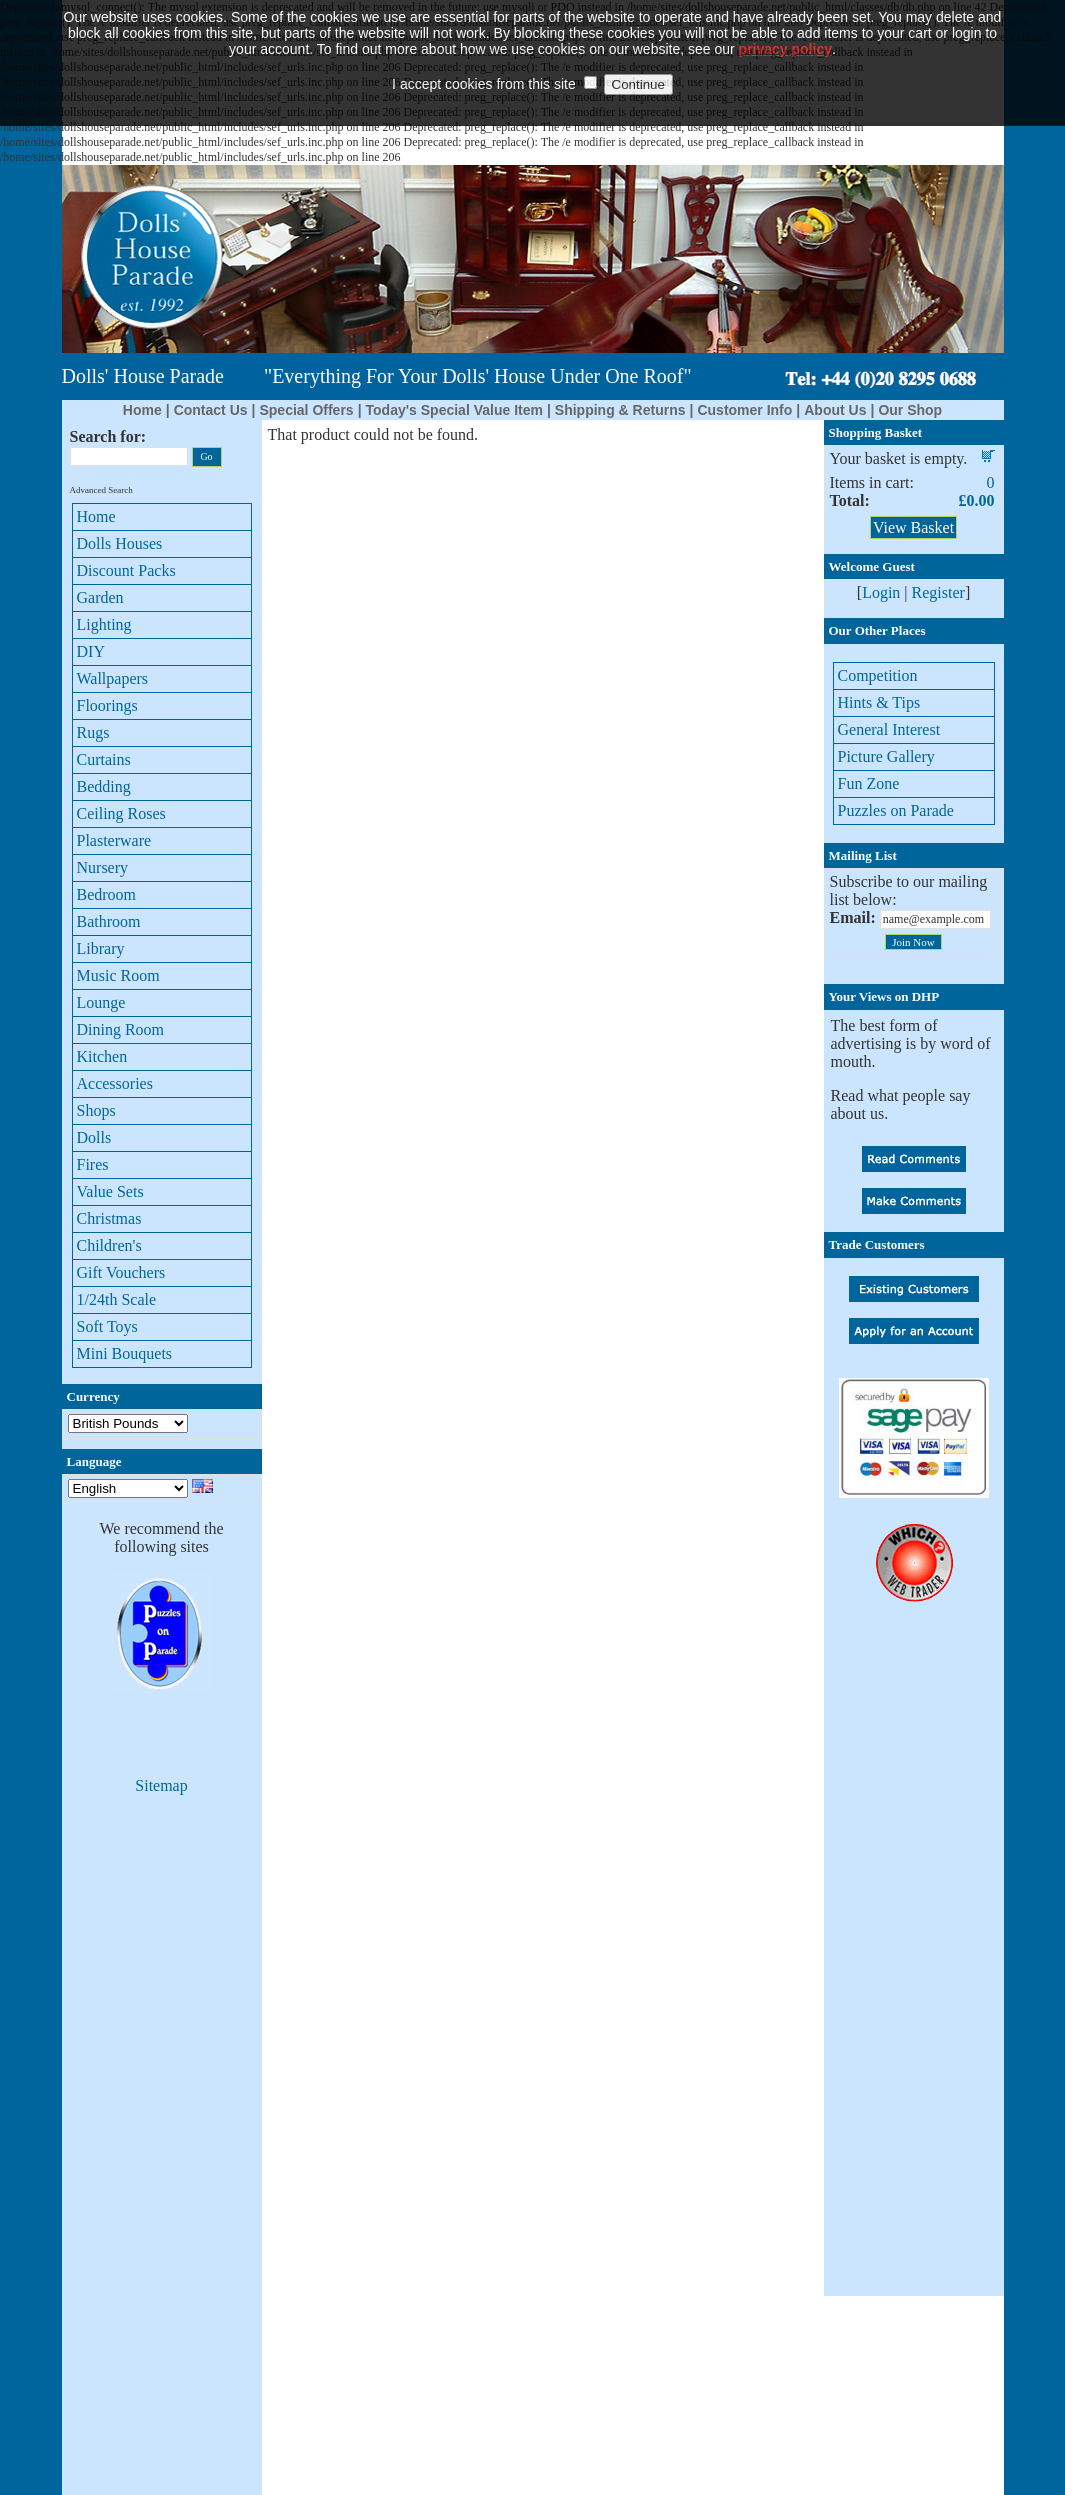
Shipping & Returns (620, 410)
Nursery (103, 867)
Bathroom (109, 921)
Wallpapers (113, 678)
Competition (878, 675)
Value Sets (110, 1191)
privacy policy (785, 21)
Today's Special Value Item (454, 410)
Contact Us (211, 410)
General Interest (889, 729)
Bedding (104, 786)
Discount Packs (126, 570)
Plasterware (114, 840)
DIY (91, 651)
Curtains (104, 759)
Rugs (93, 732)
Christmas (109, 1218)
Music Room (118, 975)
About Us (835, 410)
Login (881, 592)
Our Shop (910, 410)
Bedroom (107, 894)
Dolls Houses (120, 543)
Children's (109, 1245)
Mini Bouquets (125, 1353)
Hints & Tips (879, 702)
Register (938, 592)
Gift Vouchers (121, 1272)
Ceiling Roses (121, 813)
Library (101, 948)
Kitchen (102, 1056)
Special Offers (306, 410)
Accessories (115, 1083)
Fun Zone (869, 783)
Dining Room (121, 1029)
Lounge (101, 1002)
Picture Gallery (886, 756)
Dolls (94, 1137)
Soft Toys (107, 1326)
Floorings (107, 705)
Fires (93, 1164)
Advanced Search (101, 490)
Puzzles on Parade (896, 810)
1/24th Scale (117, 1299)
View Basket (913, 527)
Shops (96, 1110)
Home (142, 410)
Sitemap (161, 1785)
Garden (100, 597)
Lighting (104, 624)
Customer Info (744, 410)
